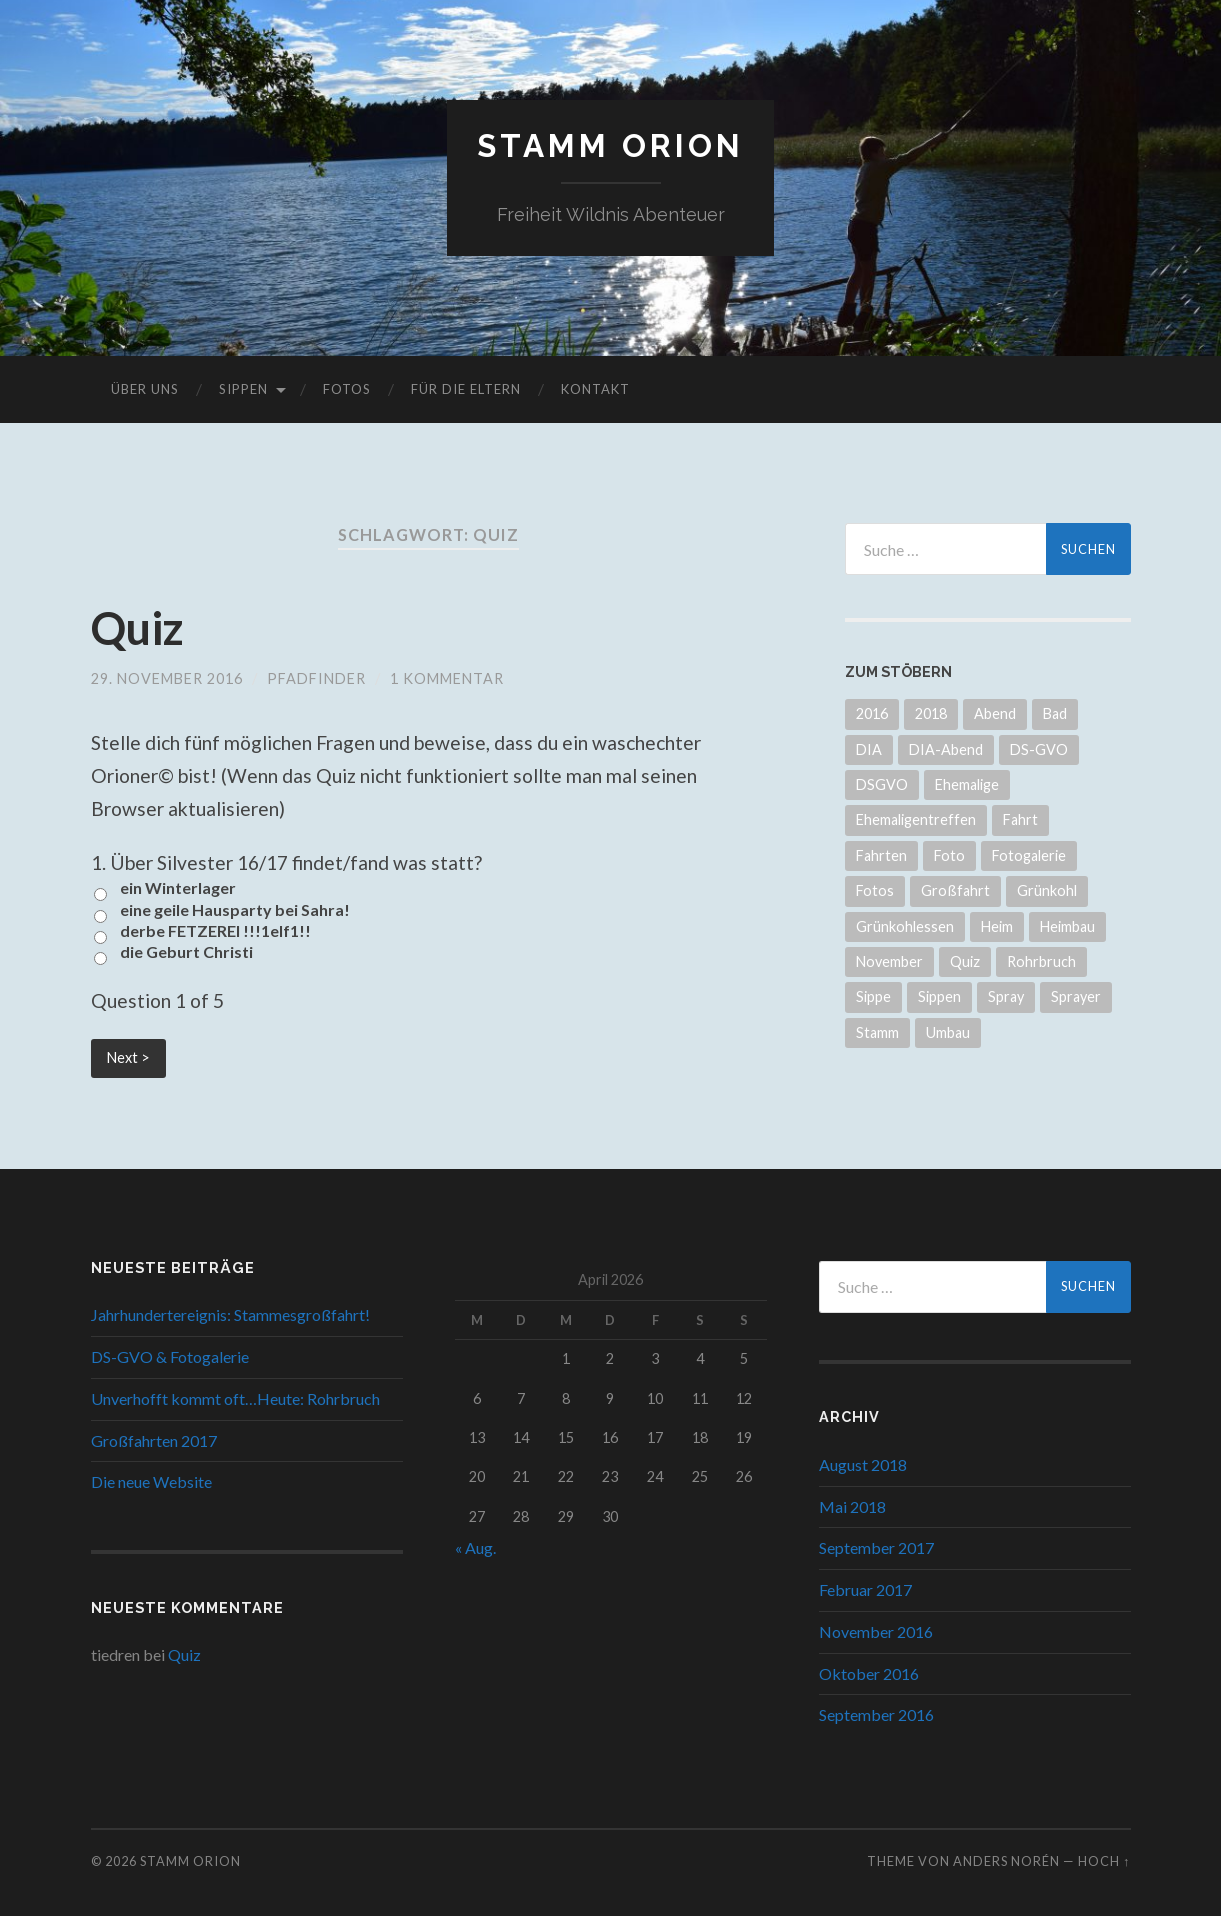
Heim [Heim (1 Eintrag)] (997, 926)
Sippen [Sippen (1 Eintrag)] (939, 996)
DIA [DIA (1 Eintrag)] (869, 749)
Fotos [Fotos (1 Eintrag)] (875, 890)
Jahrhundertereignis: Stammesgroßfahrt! (230, 1314)
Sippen (243, 389)
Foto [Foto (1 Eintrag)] (949, 855)
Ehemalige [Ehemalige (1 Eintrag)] (967, 784)
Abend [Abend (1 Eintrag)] (995, 713)
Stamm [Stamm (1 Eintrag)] (877, 1032)
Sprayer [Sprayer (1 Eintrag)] (1076, 996)
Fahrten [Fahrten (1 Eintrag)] (881, 855)
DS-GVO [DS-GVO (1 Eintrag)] (1039, 749)
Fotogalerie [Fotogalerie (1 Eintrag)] (1029, 855)
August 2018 (863, 1464)
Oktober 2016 (869, 1673)
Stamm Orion (610, 145)
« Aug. (475, 1547)
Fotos (347, 389)
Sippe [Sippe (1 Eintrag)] (873, 996)
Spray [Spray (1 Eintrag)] (1006, 996)
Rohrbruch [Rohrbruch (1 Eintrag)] (1041, 961)
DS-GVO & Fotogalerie (170, 1356)
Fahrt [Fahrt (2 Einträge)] (1020, 819)
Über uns (145, 389)
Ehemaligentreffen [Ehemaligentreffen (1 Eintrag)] (916, 819)
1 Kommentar (447, 678)
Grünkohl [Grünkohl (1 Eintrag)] (1047, 890)
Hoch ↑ (1104, 1861)
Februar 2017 (865, 1589)
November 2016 (876, 1631)
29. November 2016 (167, 678)
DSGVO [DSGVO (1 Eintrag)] (882, 784)
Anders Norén (1006, 1861)
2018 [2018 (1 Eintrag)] (931, 713)
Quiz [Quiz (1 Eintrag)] (965, 961)
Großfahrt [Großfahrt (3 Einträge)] (955, 890)
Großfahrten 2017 (154, 1440)
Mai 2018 (852, 1506)
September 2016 (876, 1714)
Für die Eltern (466, 389)
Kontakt (595, 389)
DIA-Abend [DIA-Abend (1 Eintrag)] (946, 749)
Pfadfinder (316, 678)
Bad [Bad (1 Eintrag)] (1055, 713)
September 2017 (876, 1547)
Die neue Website (151, 1481)
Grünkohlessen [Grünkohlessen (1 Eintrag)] (905, 926)
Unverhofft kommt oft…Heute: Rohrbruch (235, 1398)
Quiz (137, 628)
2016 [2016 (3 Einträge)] (872, 713)
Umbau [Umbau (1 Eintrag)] (948, 1032)
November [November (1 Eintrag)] (889, 961)
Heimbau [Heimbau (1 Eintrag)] (1067, 926)
